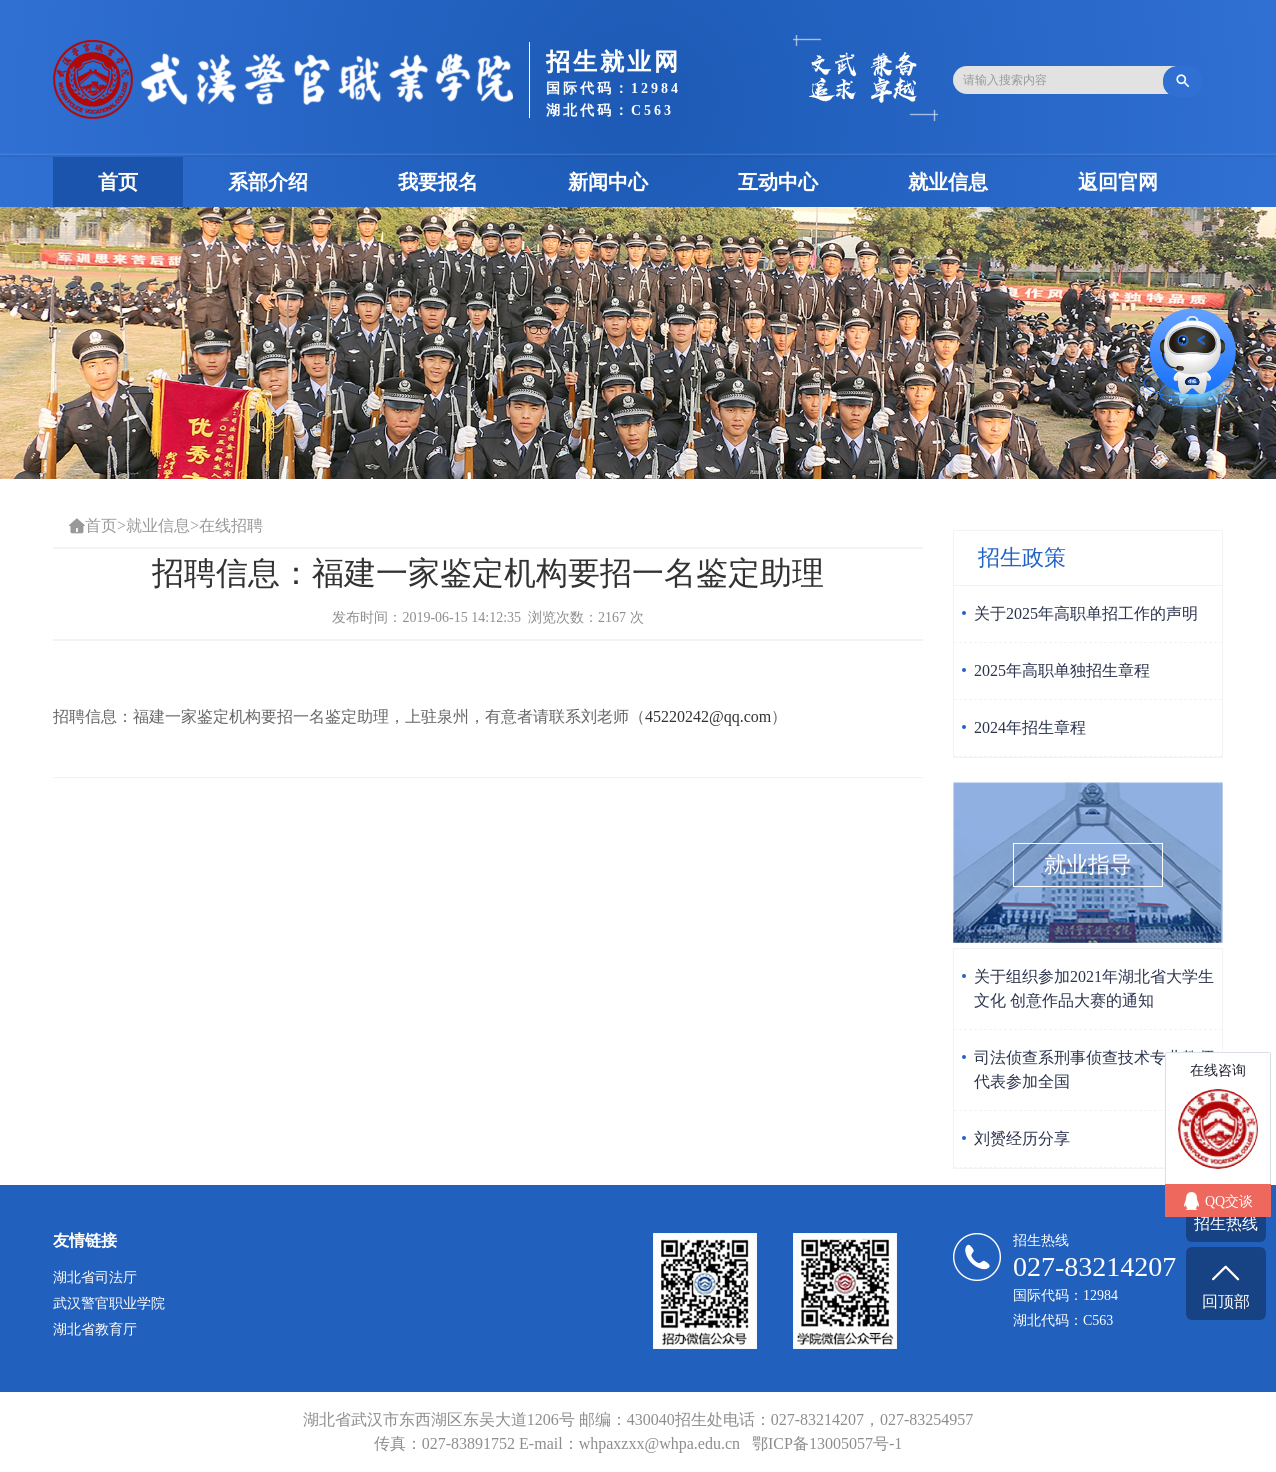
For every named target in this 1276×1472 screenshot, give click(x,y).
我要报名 (438, 182)
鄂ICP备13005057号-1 (827, 1443)
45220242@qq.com (708, 716)
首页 (140, 181)
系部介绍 (268, 182)
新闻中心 (608, 182)
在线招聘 (231, 525)
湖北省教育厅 (95, 1329)
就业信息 (948, 182)
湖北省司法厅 (95, 1277)
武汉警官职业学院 (109, 1303)
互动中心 (778, 182)
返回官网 (1118, 182)
